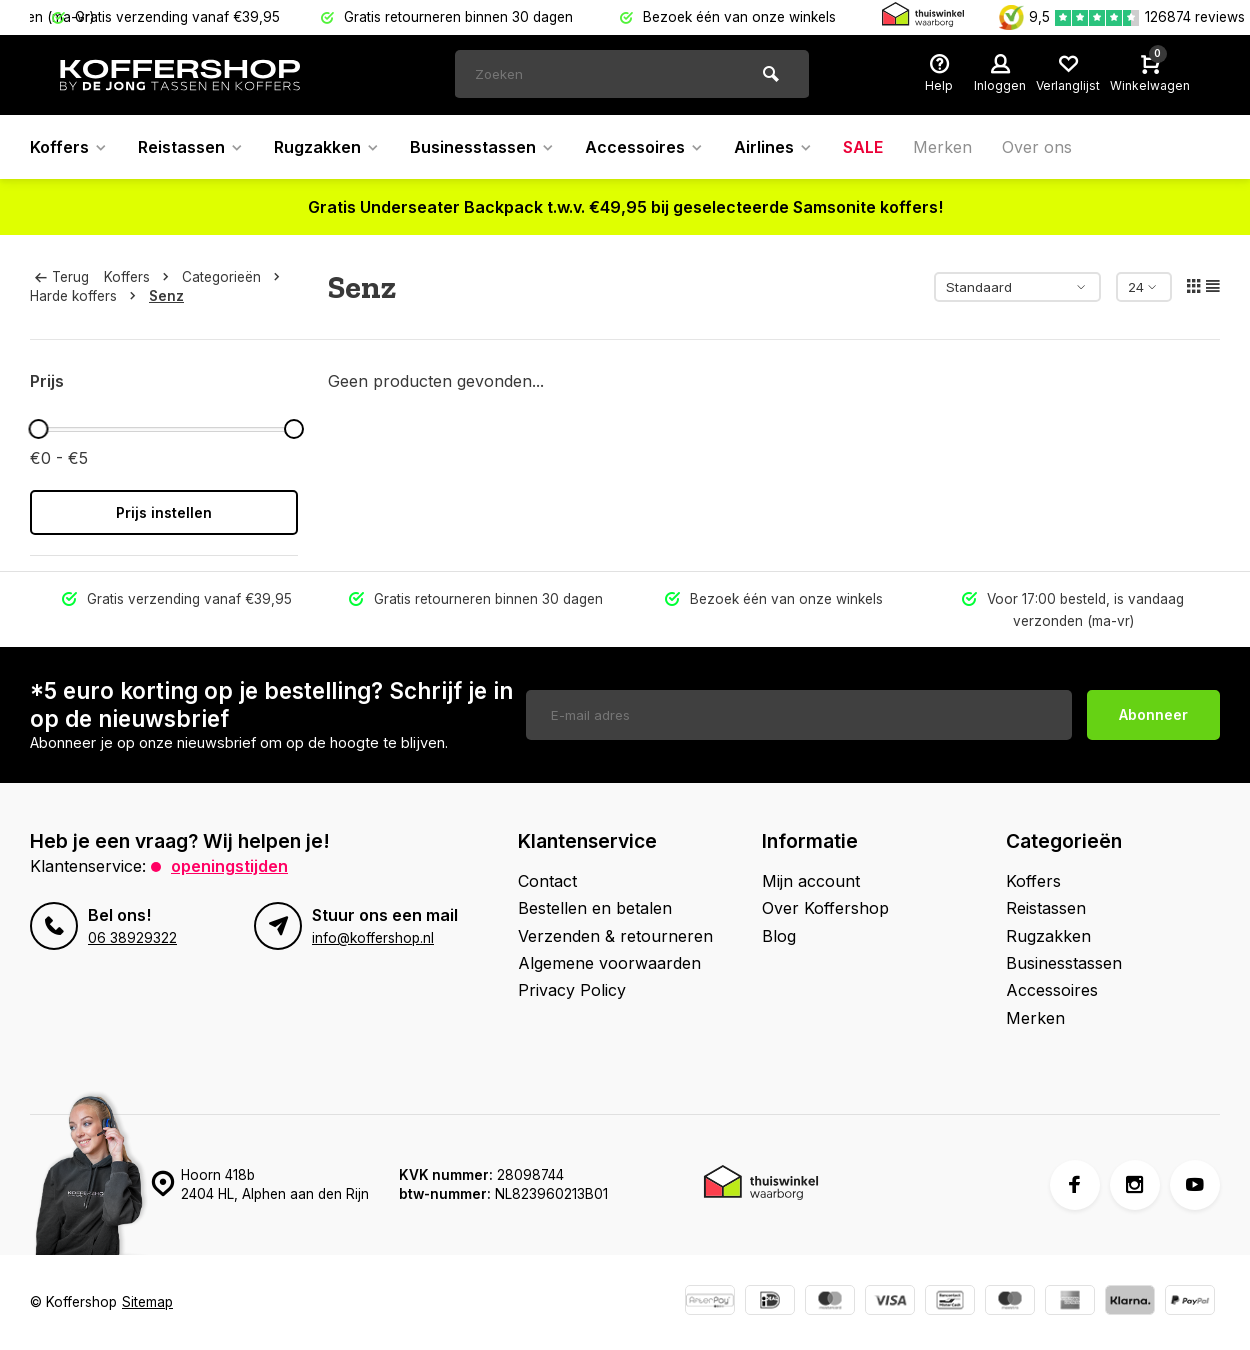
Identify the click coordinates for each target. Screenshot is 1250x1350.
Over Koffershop (825, 908)
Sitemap (147, 1302)
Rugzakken (327, 147)
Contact (547, 881)
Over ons (1037, 147)
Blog (779, 936)
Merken (942, 147)
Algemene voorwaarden (609, 963)
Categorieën (235, 277)
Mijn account (811, 881)
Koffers (69, 147)
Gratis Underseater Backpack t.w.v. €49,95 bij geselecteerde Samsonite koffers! (625, 207)
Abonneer (1153, 714)
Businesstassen (482, 147)
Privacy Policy (572, 990)
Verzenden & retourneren (615, 936)
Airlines (773, 147)
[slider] (38, 429)
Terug (62, 277)
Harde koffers (87, 296)
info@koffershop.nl (373, 938)
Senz (166, 296)
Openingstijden (229, 866)
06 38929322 (132, 938)
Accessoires (644, 147)
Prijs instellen (164, 512)
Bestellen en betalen (595, 908)
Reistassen (191, 147)
